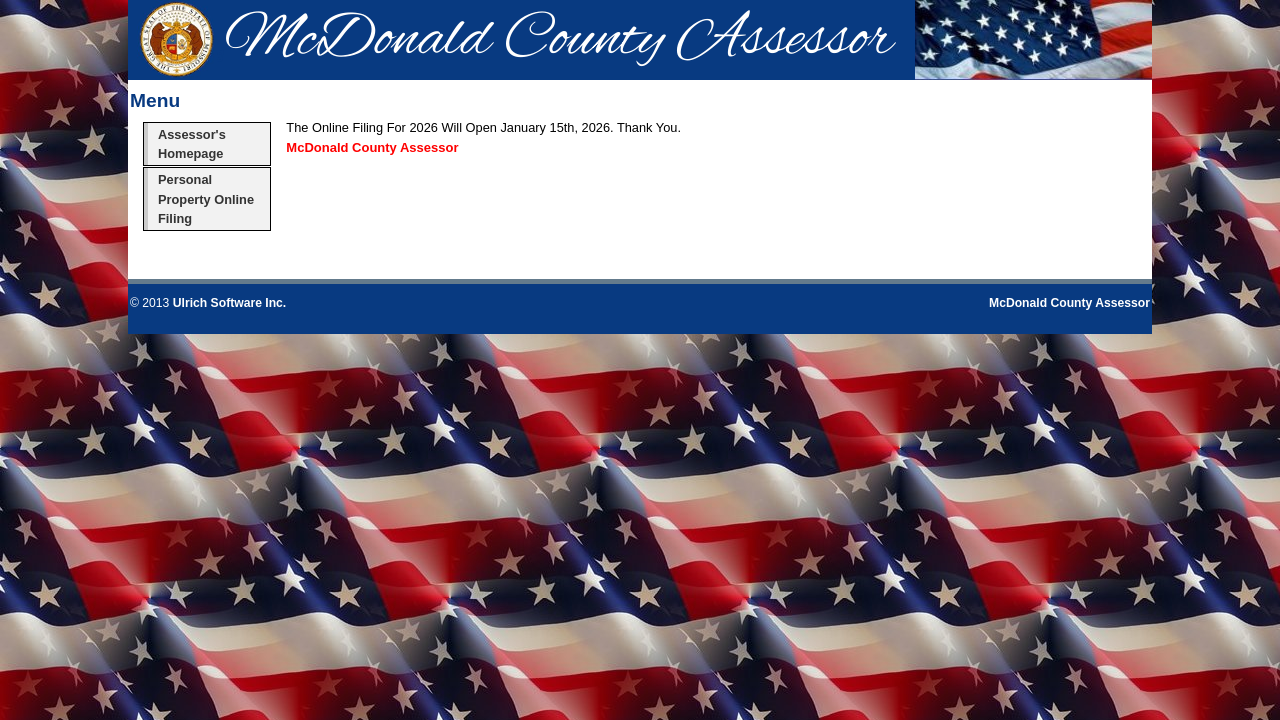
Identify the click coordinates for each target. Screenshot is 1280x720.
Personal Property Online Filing (206, 198)
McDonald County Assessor (1069, 303)
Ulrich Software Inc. (229, 303)
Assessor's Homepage (192, 144)
